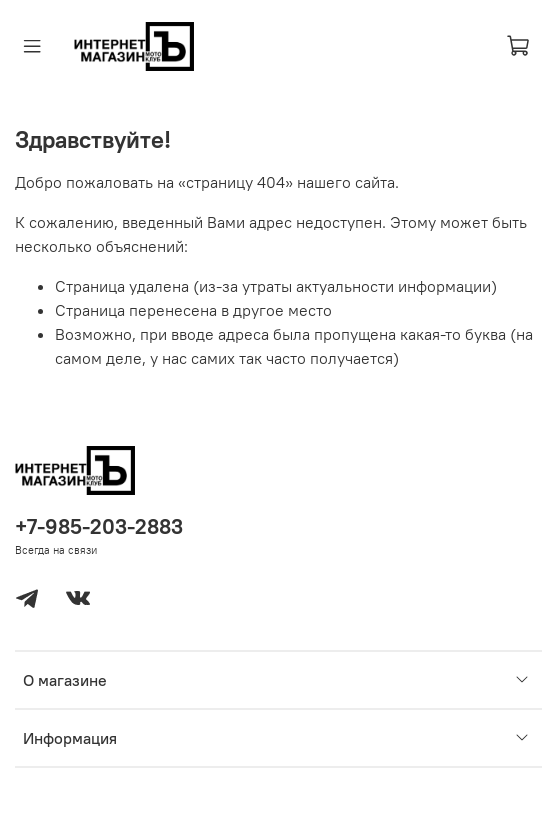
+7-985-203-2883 (99, 526)
